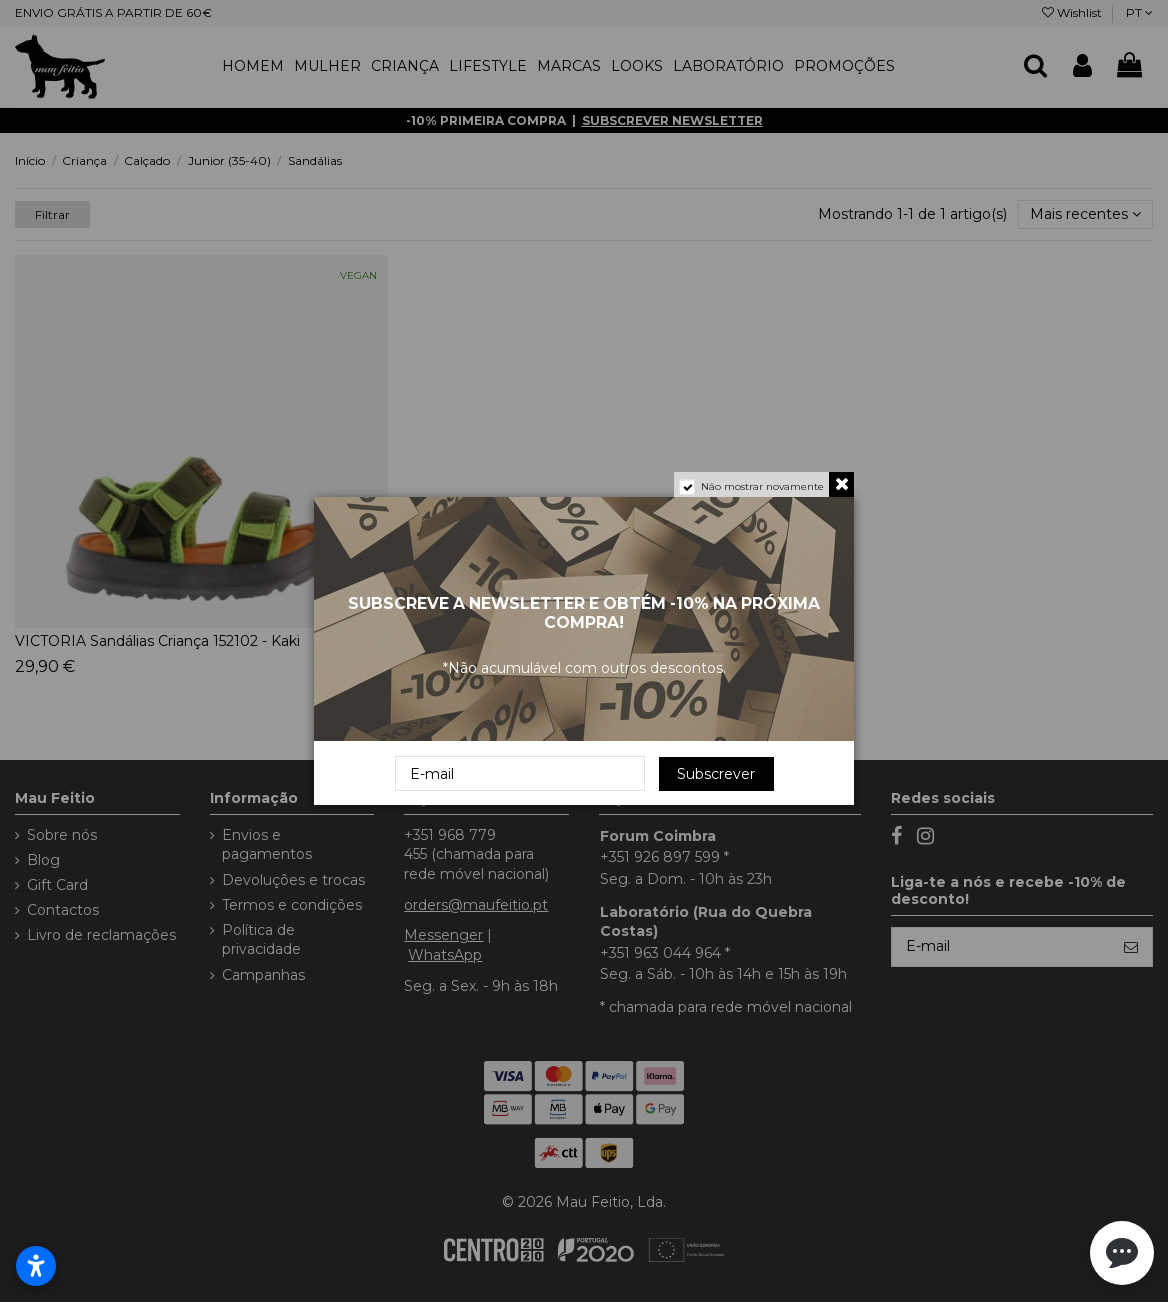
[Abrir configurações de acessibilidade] (36, 1266)
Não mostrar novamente (762, 486)
